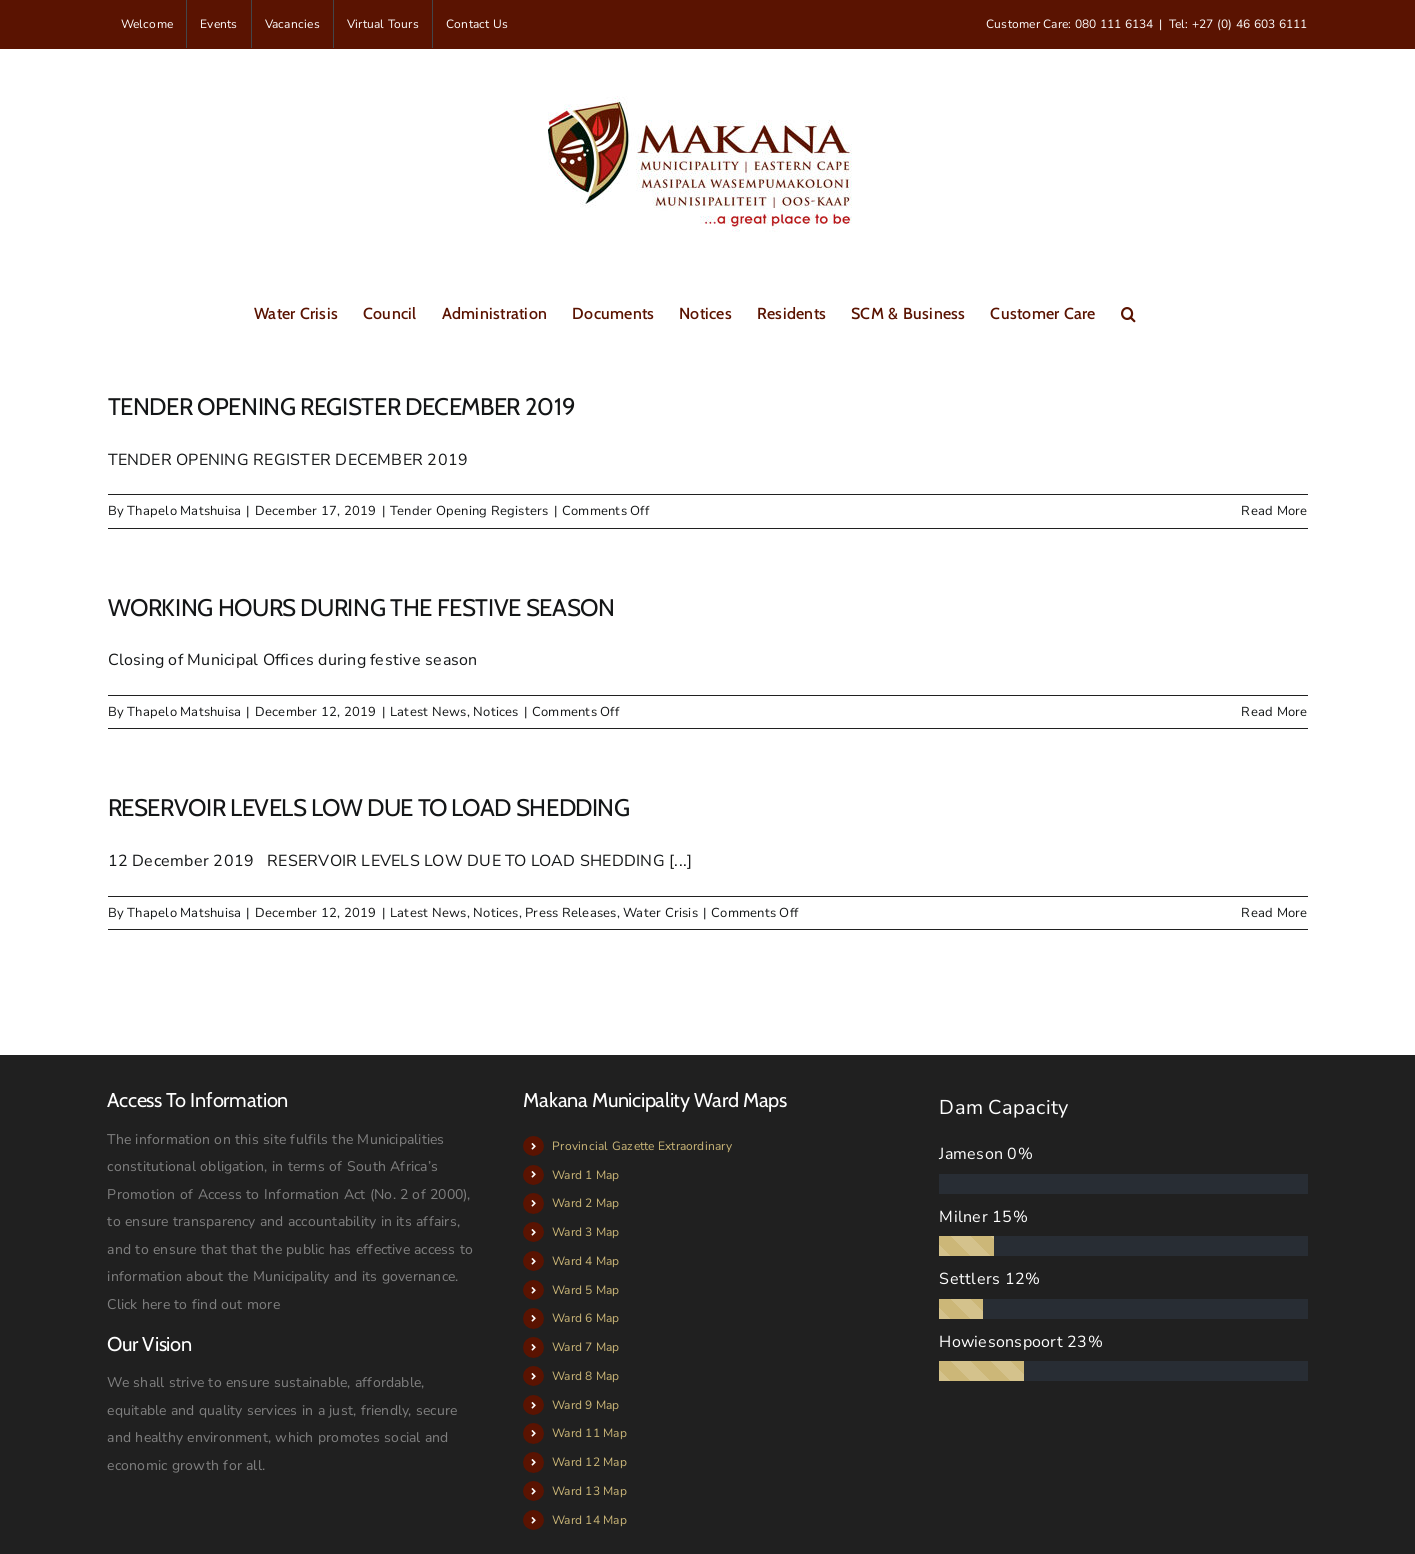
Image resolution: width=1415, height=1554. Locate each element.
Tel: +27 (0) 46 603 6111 (1238, 24)
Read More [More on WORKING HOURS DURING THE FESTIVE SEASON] (1274, 712)
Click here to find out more (193, 1304)
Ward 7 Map (585, 1347)
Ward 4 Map (585, 1261)
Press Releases (570, 913)
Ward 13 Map (589, 1491)
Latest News (428, 712)
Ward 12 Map (589, 1462)
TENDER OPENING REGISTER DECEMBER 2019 (342, 406)
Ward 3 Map (585, 1232)
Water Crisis (660, 913)
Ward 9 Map (585, 1405)
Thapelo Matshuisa (184, 511)
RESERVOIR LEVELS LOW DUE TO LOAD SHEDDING (369, 807)
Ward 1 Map (585, 1175)
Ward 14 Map (589, 1520)
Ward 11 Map (589, 1433)
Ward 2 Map (585, 1203)
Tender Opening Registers (469, 511)
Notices (496, 712)
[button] (1128, 312)
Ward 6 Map (585, 1318)
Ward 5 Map (585, 1290)
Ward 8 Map (585, 1376)
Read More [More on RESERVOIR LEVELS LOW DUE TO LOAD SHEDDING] (1274, 913)
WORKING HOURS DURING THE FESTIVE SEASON (361, 607)
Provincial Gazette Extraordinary (642, 1146)
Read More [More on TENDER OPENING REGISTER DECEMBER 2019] (1274, 511)
